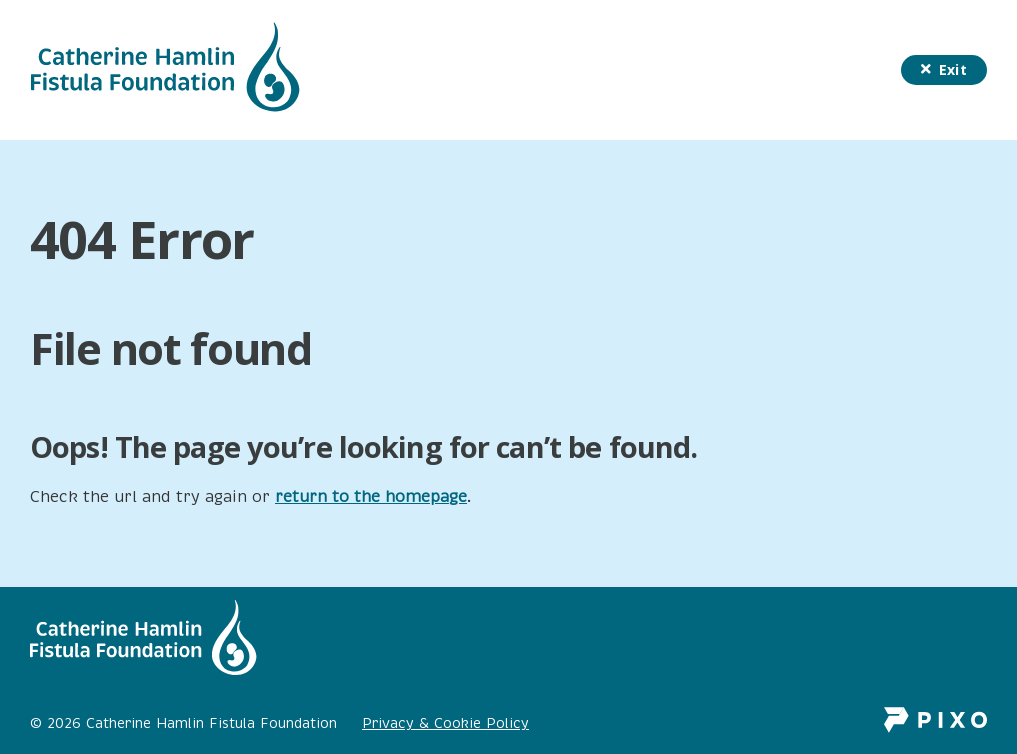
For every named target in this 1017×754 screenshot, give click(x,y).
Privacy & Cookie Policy (445, 723)
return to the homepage (371, 497)
